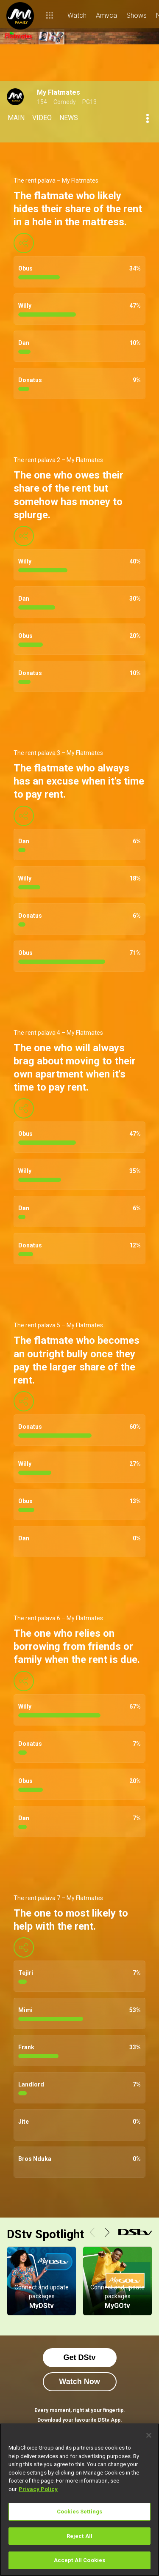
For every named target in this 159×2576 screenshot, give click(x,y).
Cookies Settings (79, 2511)
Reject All (79, 2536)
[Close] (148, 2435)
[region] (79, 2499)
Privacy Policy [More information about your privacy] (38, 2489)
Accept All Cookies (79, 2560)
